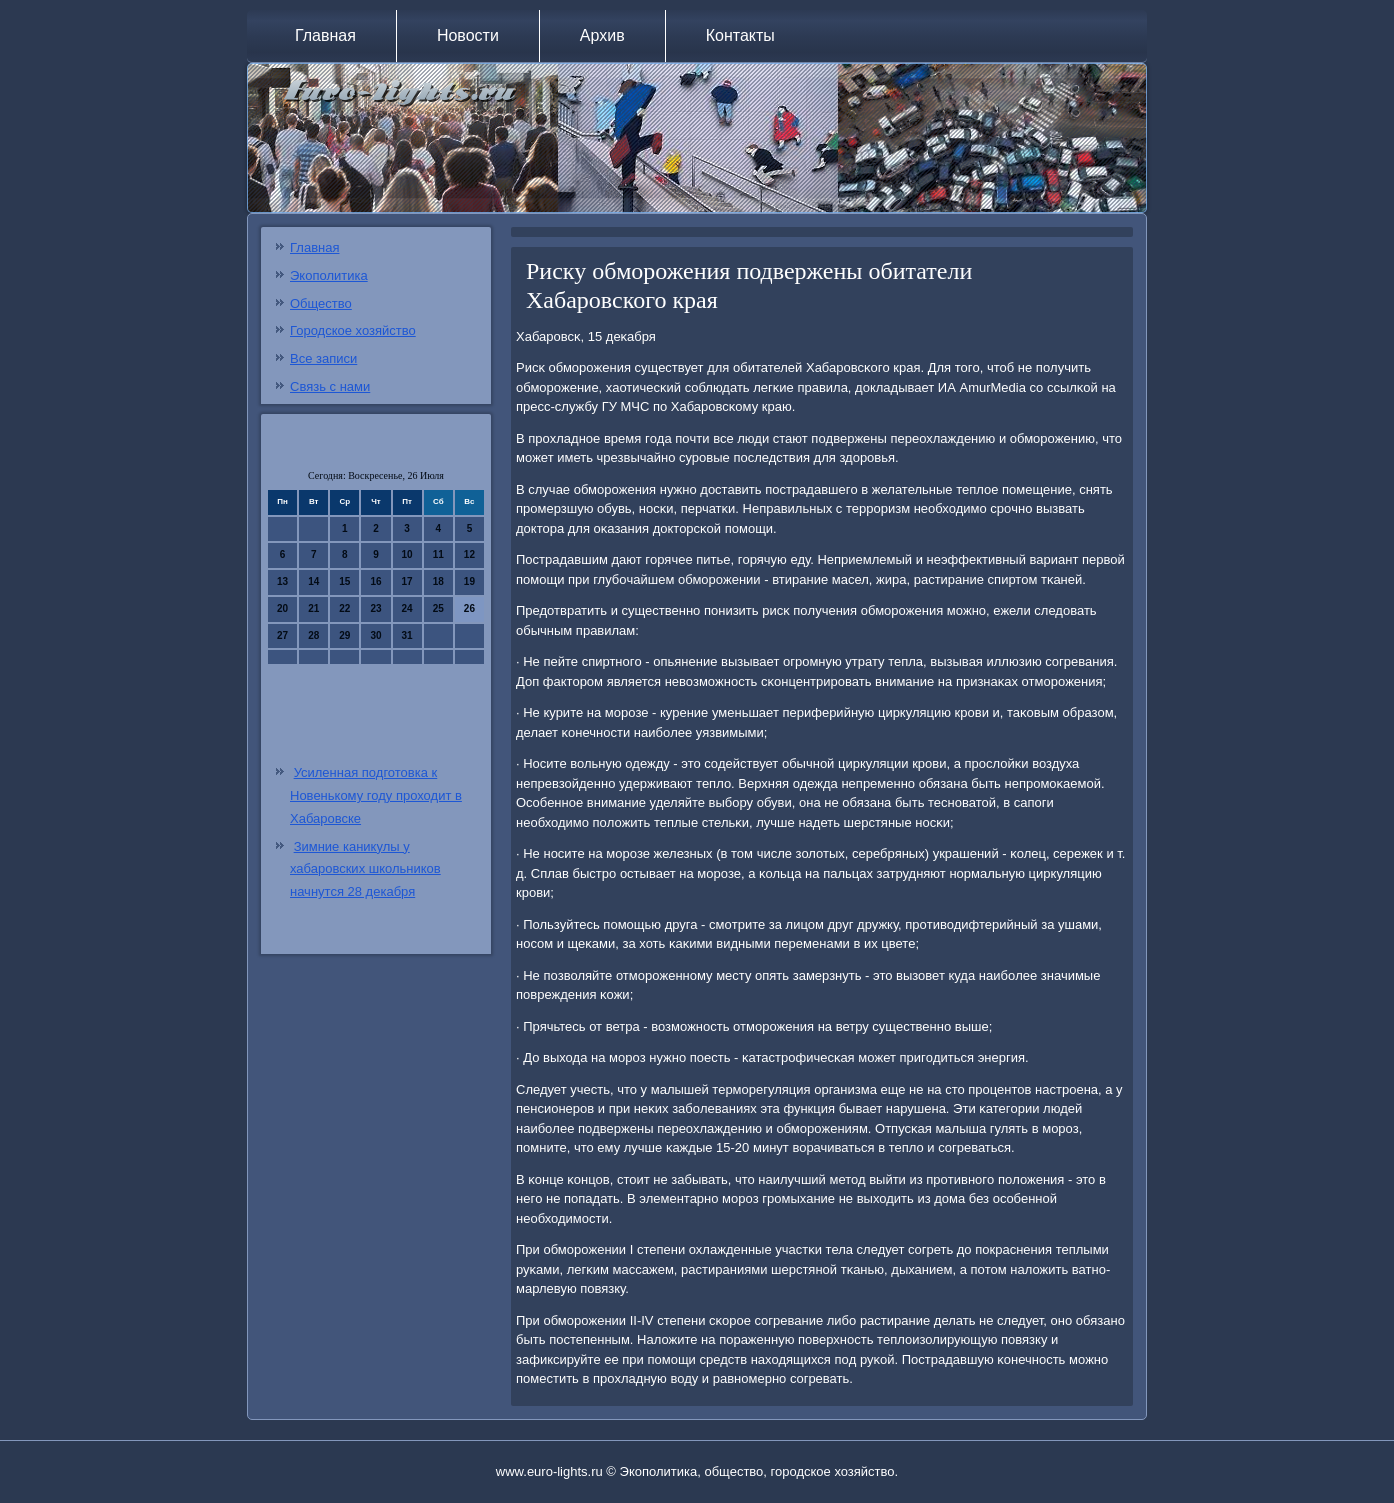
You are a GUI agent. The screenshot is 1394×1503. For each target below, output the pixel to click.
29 (344, 635)
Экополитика (329, 275)
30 (375, 635)
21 (313, 608)
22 (344, 608)
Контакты (740, 35)
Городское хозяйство (353, 330)
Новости (468, 35)
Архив (602, 35)
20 (282, 608)
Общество (321, 303)
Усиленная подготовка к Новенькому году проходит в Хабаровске (376, 795)
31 (407, 635)
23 (375, 608)
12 (469, 554)
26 (469, 608)
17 (407, 581)
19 (469, 581)
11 (438, 554)
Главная (325, 35)
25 (438, 608)
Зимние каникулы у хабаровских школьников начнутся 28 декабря (365, 869)
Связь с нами (330, 386)
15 (344, 581)
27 (282, 635)
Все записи (323, 358)
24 (407, 608)
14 (313, 581)
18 (438, 581)
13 (282, 581)
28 (313, 635)
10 (407, 554)
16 (375, 581)
